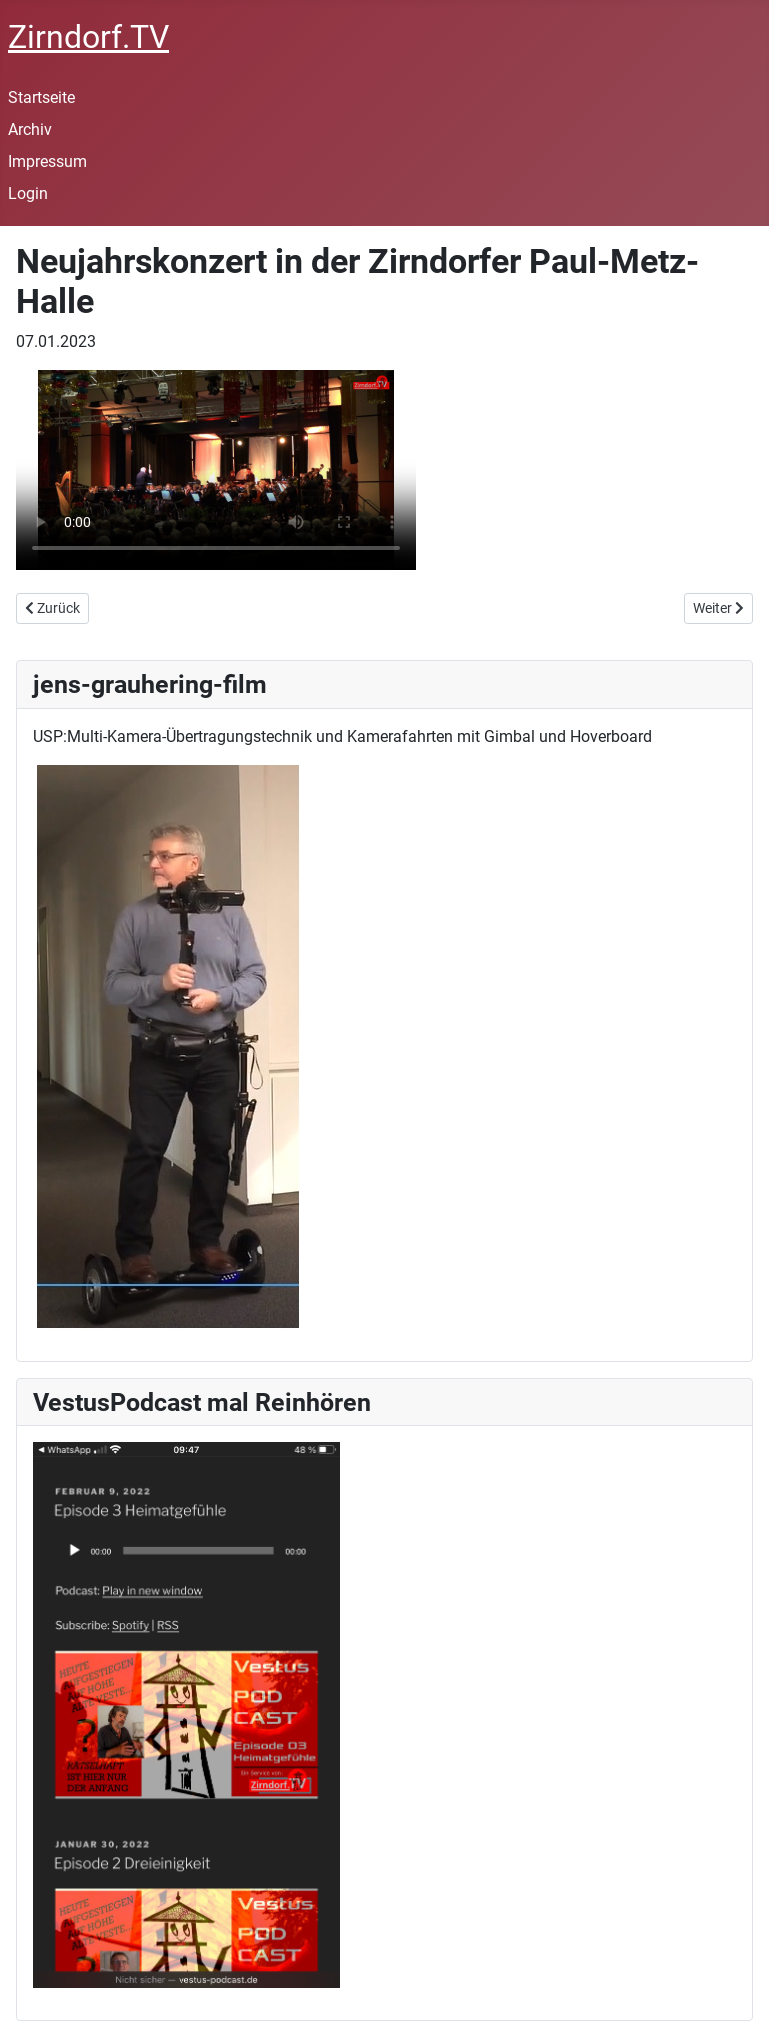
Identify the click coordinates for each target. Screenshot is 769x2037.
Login (28, 193)
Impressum (47, 161)
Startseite (41, 97)
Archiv (30, 129)
